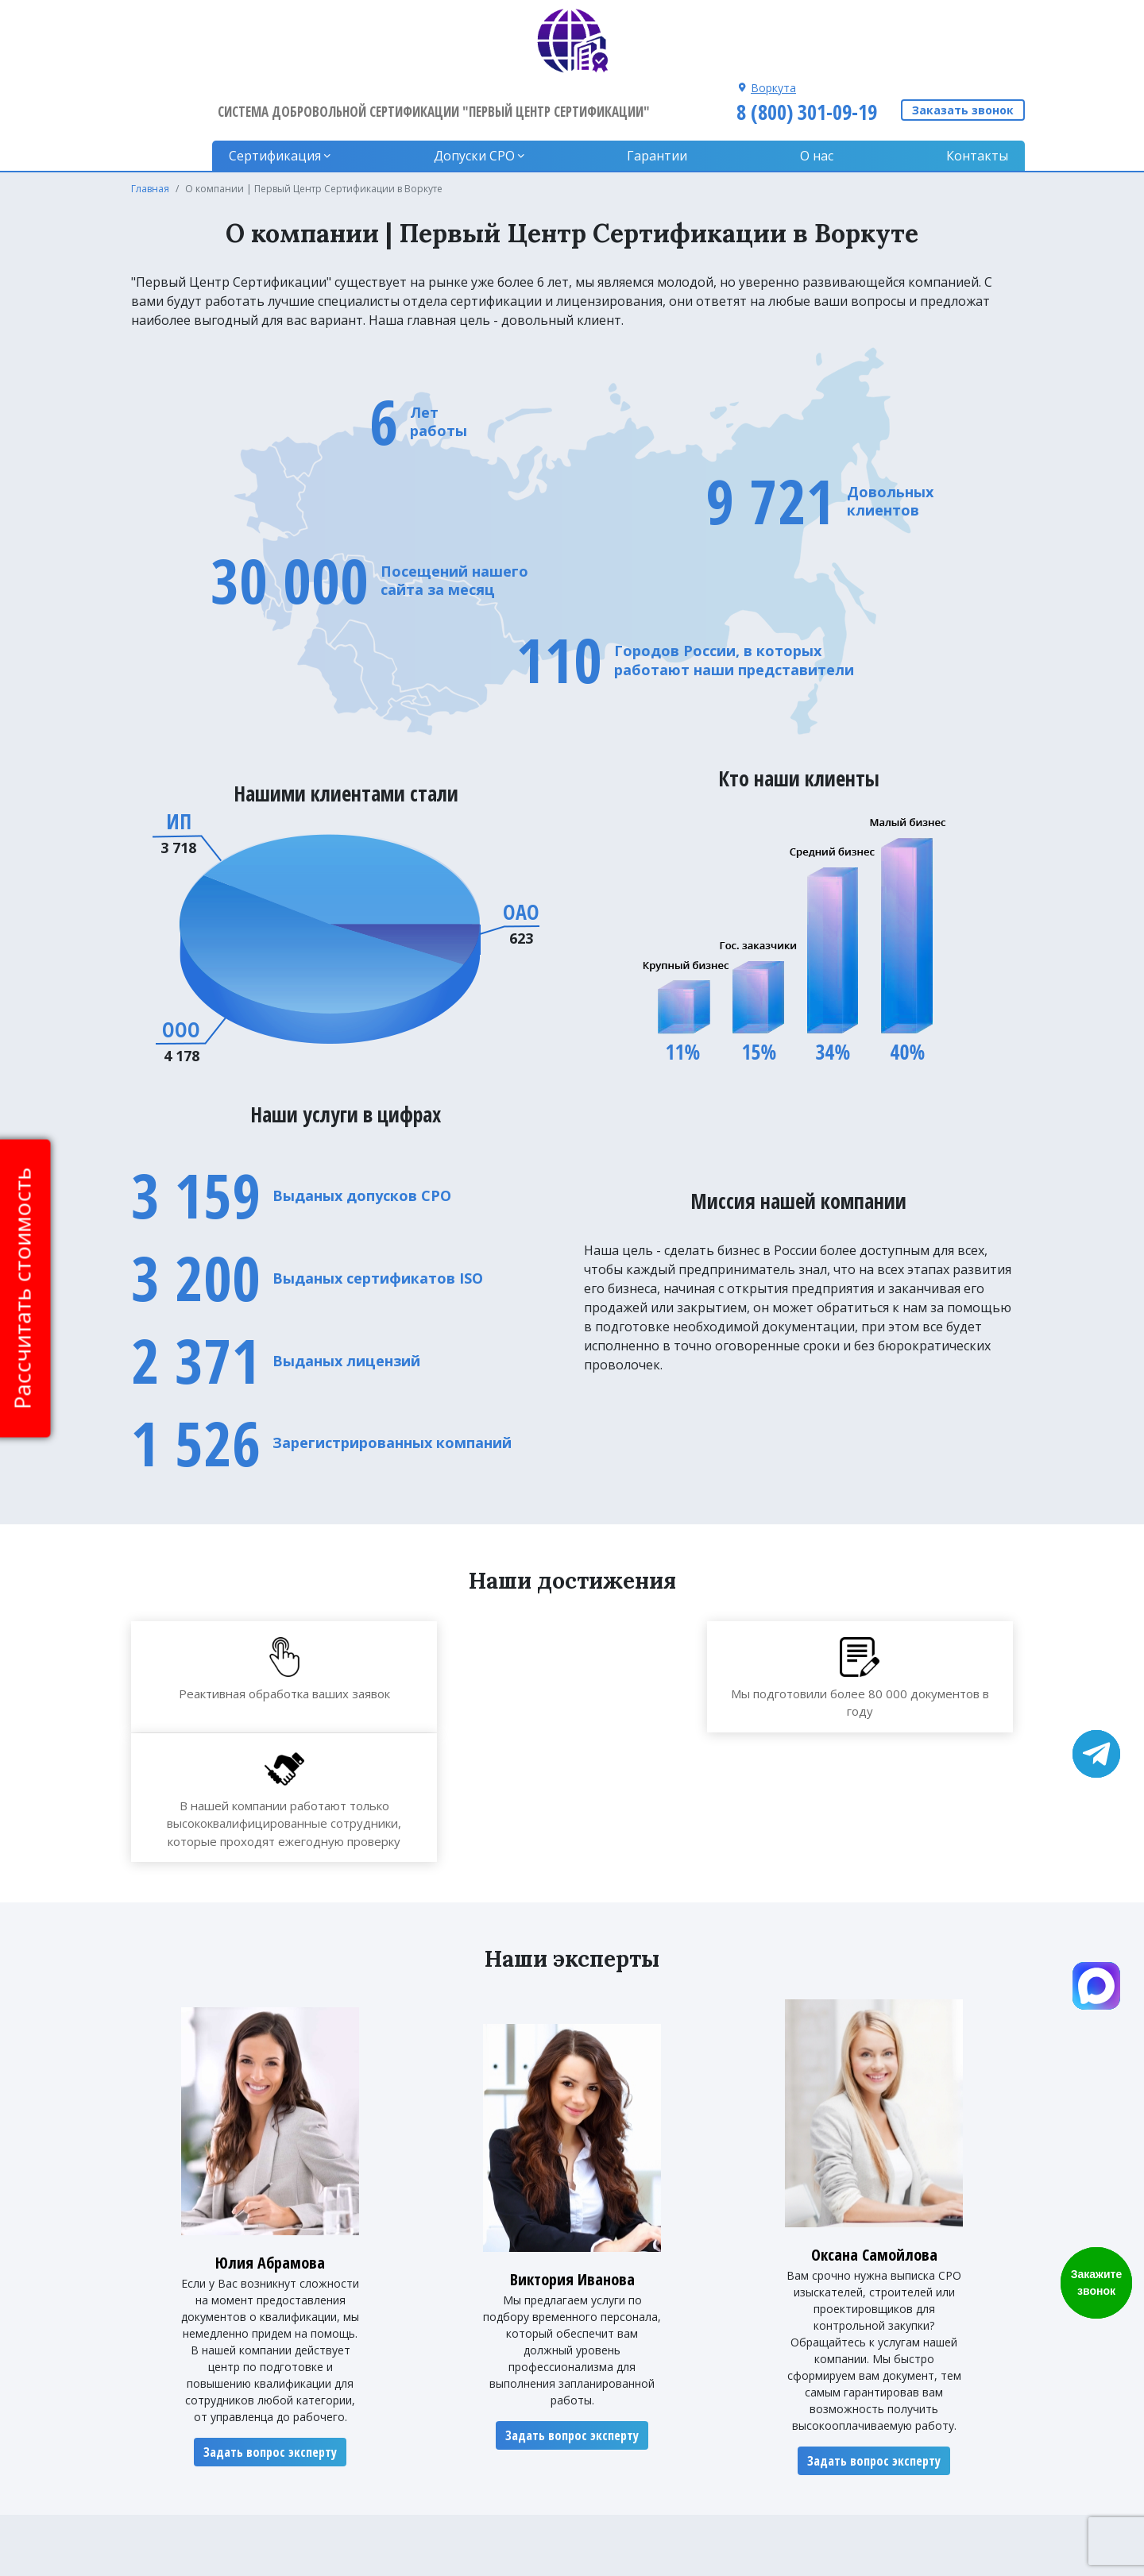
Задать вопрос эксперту (270, 2272)
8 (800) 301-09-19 (804, 42)
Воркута (771, 17)
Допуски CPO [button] (494, 87)
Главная (150, 120)
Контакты (977, 87)
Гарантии (670, 87)
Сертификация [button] (301, 87)
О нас (824, 87)
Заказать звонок (963, 43)
